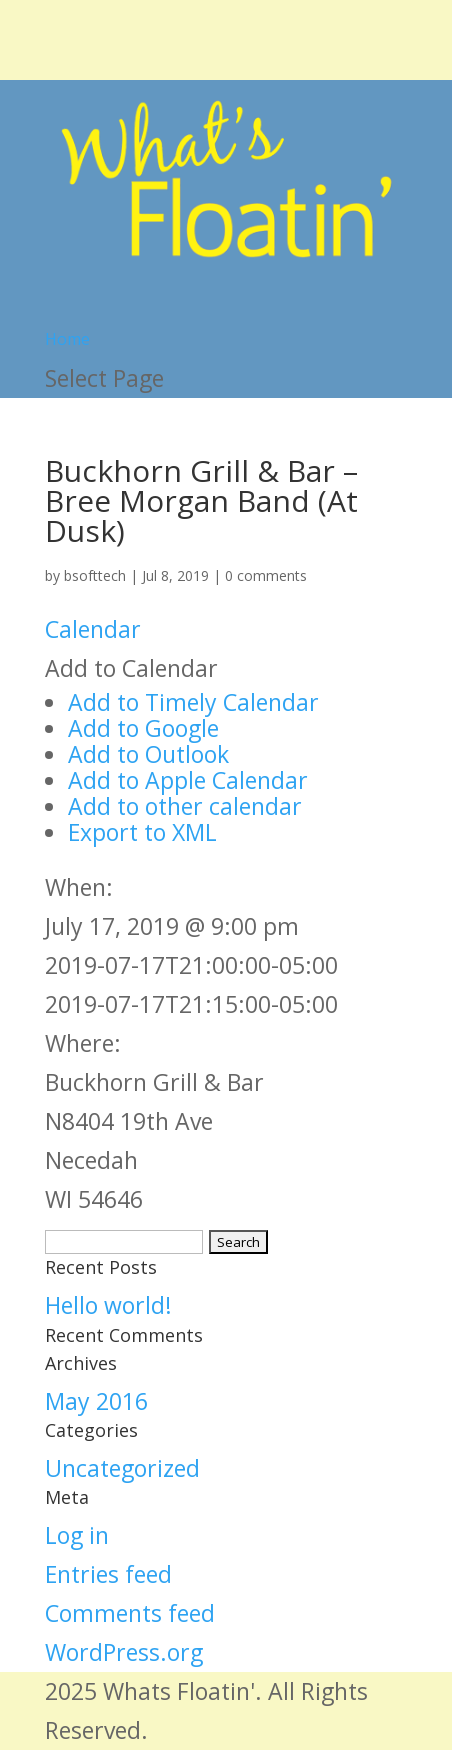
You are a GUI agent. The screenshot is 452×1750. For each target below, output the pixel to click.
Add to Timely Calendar (193, 702)
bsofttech (95, 575)
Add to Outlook (148, 754)
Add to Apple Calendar (188, 780)
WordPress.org (124, 1652)
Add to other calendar (185, 806)
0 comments (266, 575)
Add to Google (143, 728)
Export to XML (142, 832)
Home (67, 339)
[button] (131, 668)
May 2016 (96, 1401)
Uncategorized (122, 1468)
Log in (77, 1535)
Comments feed (130, 1613)
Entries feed (108, 1574)
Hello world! (108, 1305)
